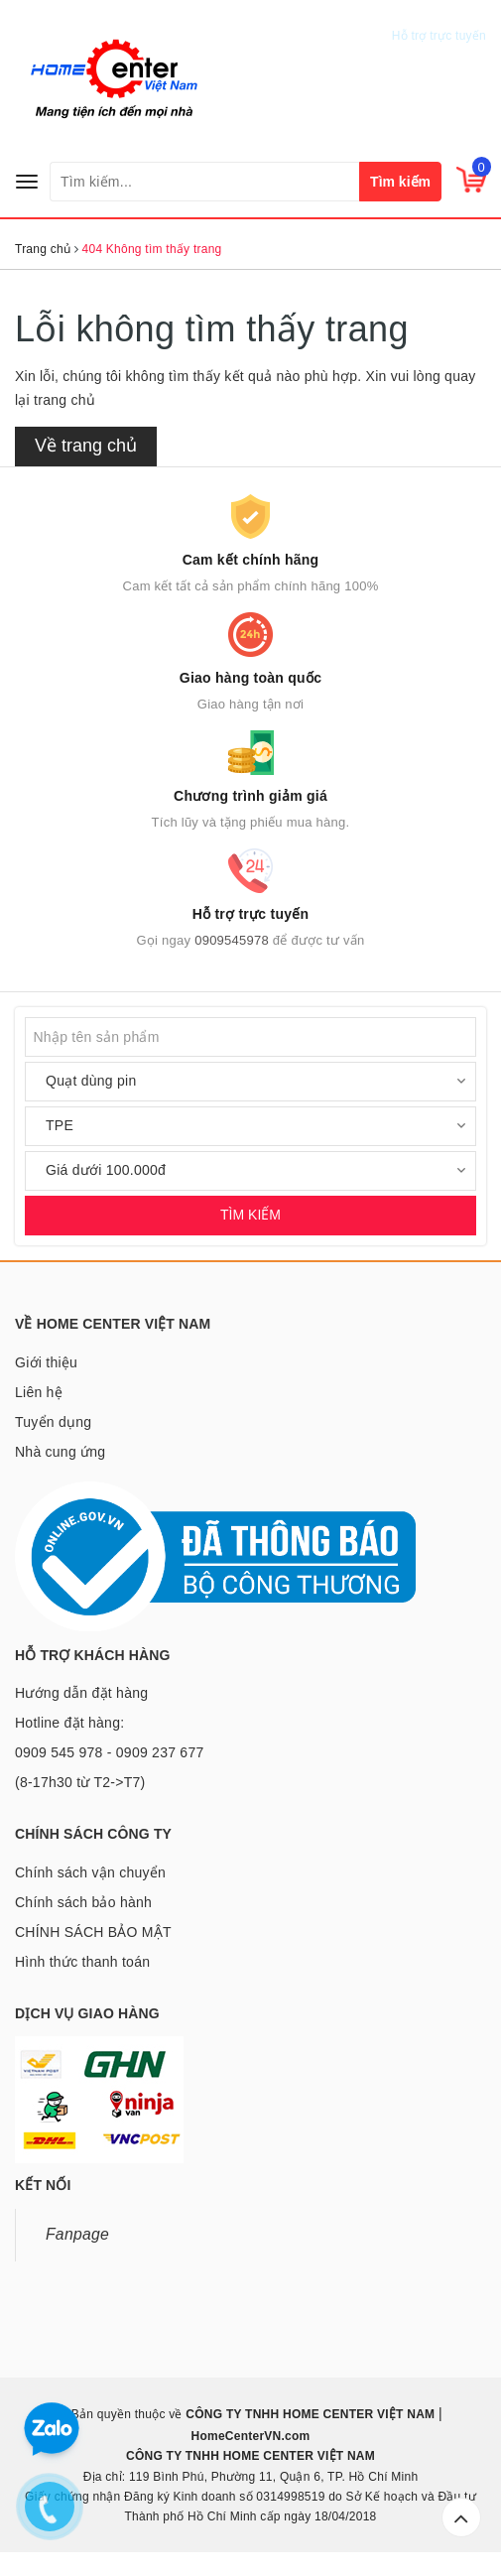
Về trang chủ (86, 445)
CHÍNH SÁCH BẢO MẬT (93, 1932)
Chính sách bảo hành (83, 1902)
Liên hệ (39, 1392)
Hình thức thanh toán (82, 1962)
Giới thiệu (46, 1362)
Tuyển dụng (53, 1422)
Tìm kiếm (400, 182)
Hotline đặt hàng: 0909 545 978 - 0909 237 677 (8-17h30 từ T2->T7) (109, 1752)
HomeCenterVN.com (250, 2436)
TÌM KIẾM (250, 1215)
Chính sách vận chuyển (90, 1872)
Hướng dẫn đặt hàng (81, 1693)
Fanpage (77, 2234)
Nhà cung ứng (60, 1452)
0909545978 (443, 16)
